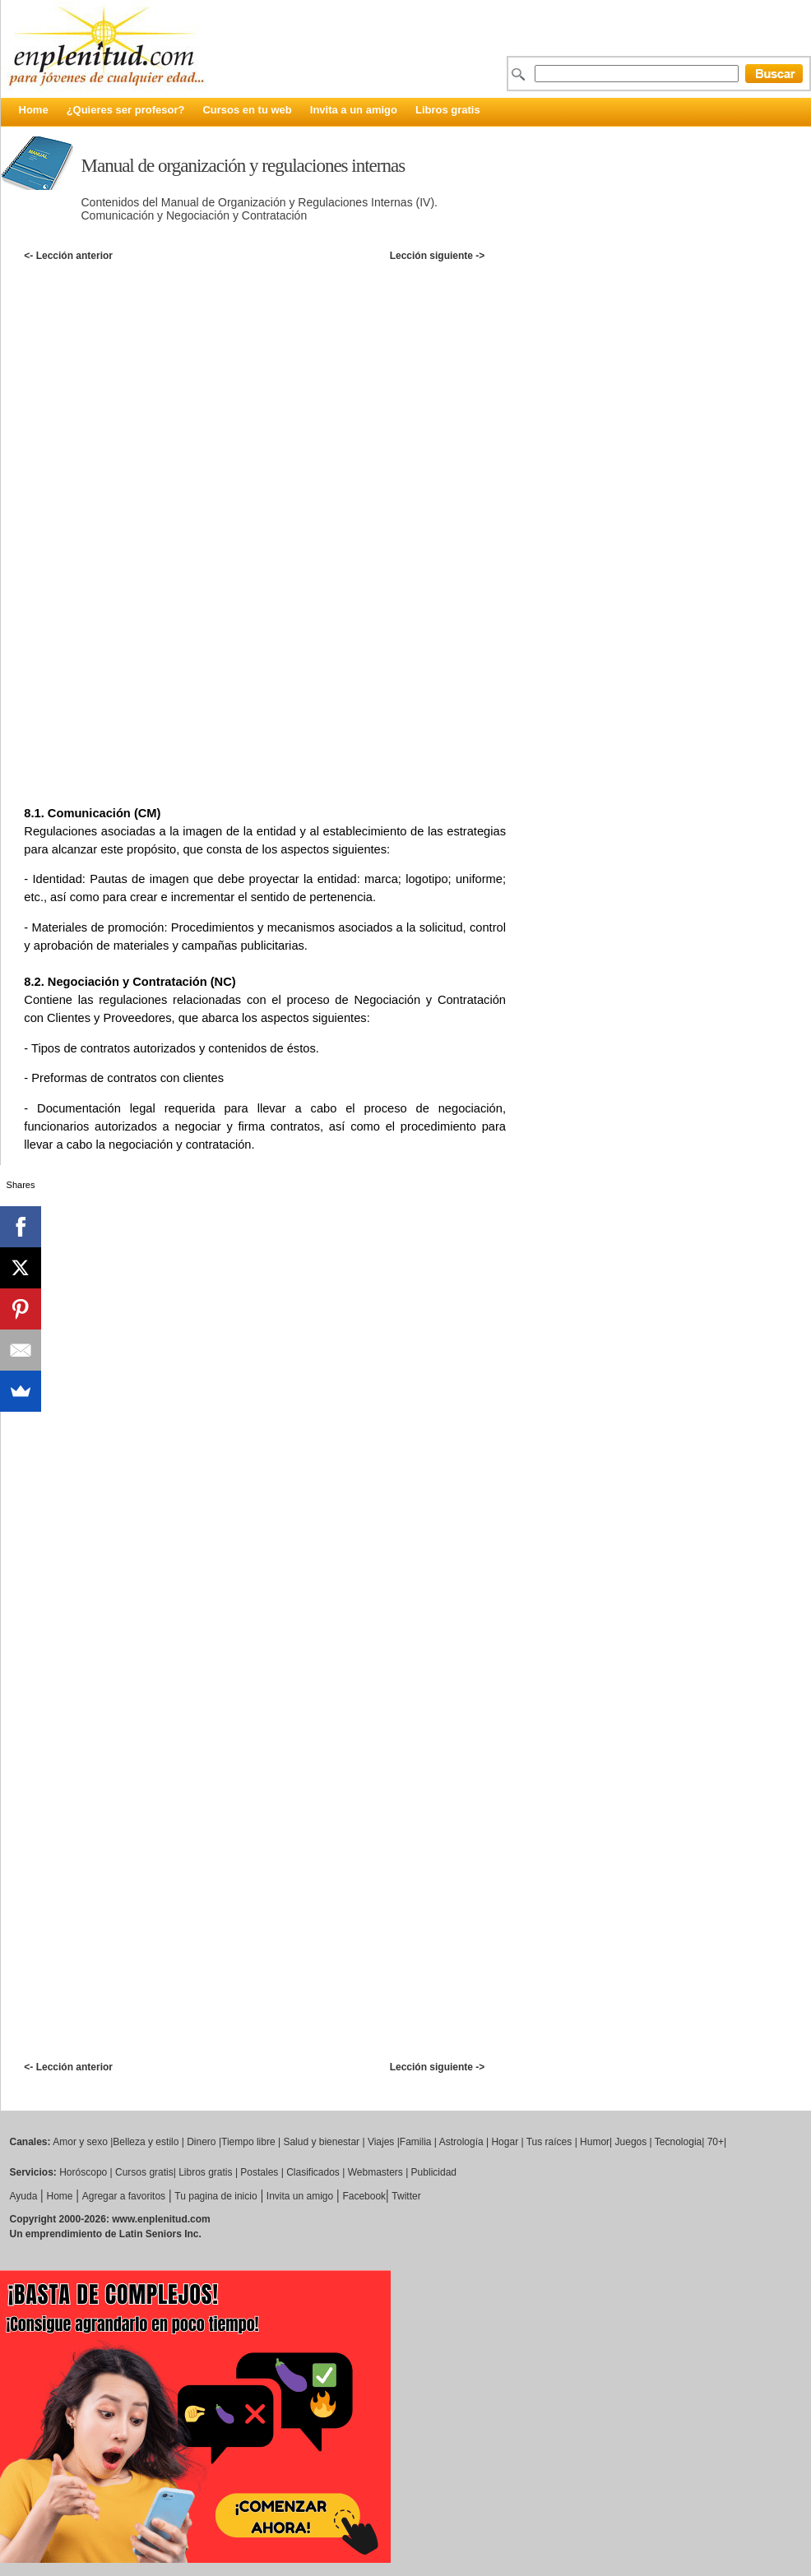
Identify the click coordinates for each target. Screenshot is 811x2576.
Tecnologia (678, 2142)
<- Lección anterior (68, 255)
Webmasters (375, 2172)
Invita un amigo (299, 2196)
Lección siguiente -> (437, 255)
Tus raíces (549, 2142)
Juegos (631, 2142)
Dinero (201, 2142)
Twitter (406, 2196)
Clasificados (313, 2172)
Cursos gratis (144, 2172)
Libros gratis (447, 110)
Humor (594, 2142)
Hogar (504, 2142)
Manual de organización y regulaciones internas (243, 165)
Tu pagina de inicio (215, 2196)
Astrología (461, 2142)
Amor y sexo (80, 2142)
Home (34, 110)
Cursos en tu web (246, 110)
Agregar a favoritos (123, 2196)
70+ (715, 2142)
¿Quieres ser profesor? (126, 110)
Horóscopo (83, 2172)
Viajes (381, 2142)
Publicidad (433, 2172)
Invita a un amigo (353, 110)
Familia (416, 2142)
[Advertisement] (414, 389)
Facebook (364, 2196)
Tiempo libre (248, 2142)
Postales (259, 2172)
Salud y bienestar (321, 2142)
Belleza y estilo (145, 2142)
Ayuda (24, 2196)
